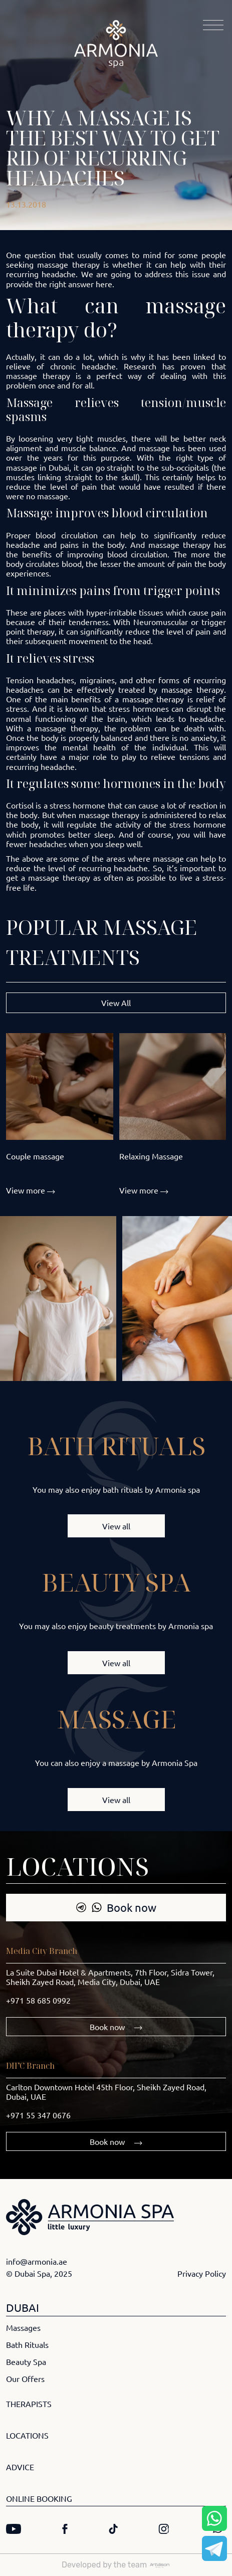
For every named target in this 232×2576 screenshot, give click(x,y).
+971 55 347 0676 (38, 2115)
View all (116, 1526)
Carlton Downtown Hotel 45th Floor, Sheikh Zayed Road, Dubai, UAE (106, 2091)
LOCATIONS (27, 2435)
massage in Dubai (37, 467)
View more (30, 1190)
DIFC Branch (30, 2065)
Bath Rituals (27, 2344)
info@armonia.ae (36, 2261)
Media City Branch (41, 1950)
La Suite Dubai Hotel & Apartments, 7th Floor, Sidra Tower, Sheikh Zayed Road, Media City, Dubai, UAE (110, 1977)
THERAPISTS (29, 2404)
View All (116, 1003)
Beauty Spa (26, 2361)
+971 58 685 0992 (38, 2000)
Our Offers (25, 2378)
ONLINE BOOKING (39, 2498)
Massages (23, 2327)
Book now (116, 1907)
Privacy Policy (201, 2273)
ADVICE (20, 2467)
